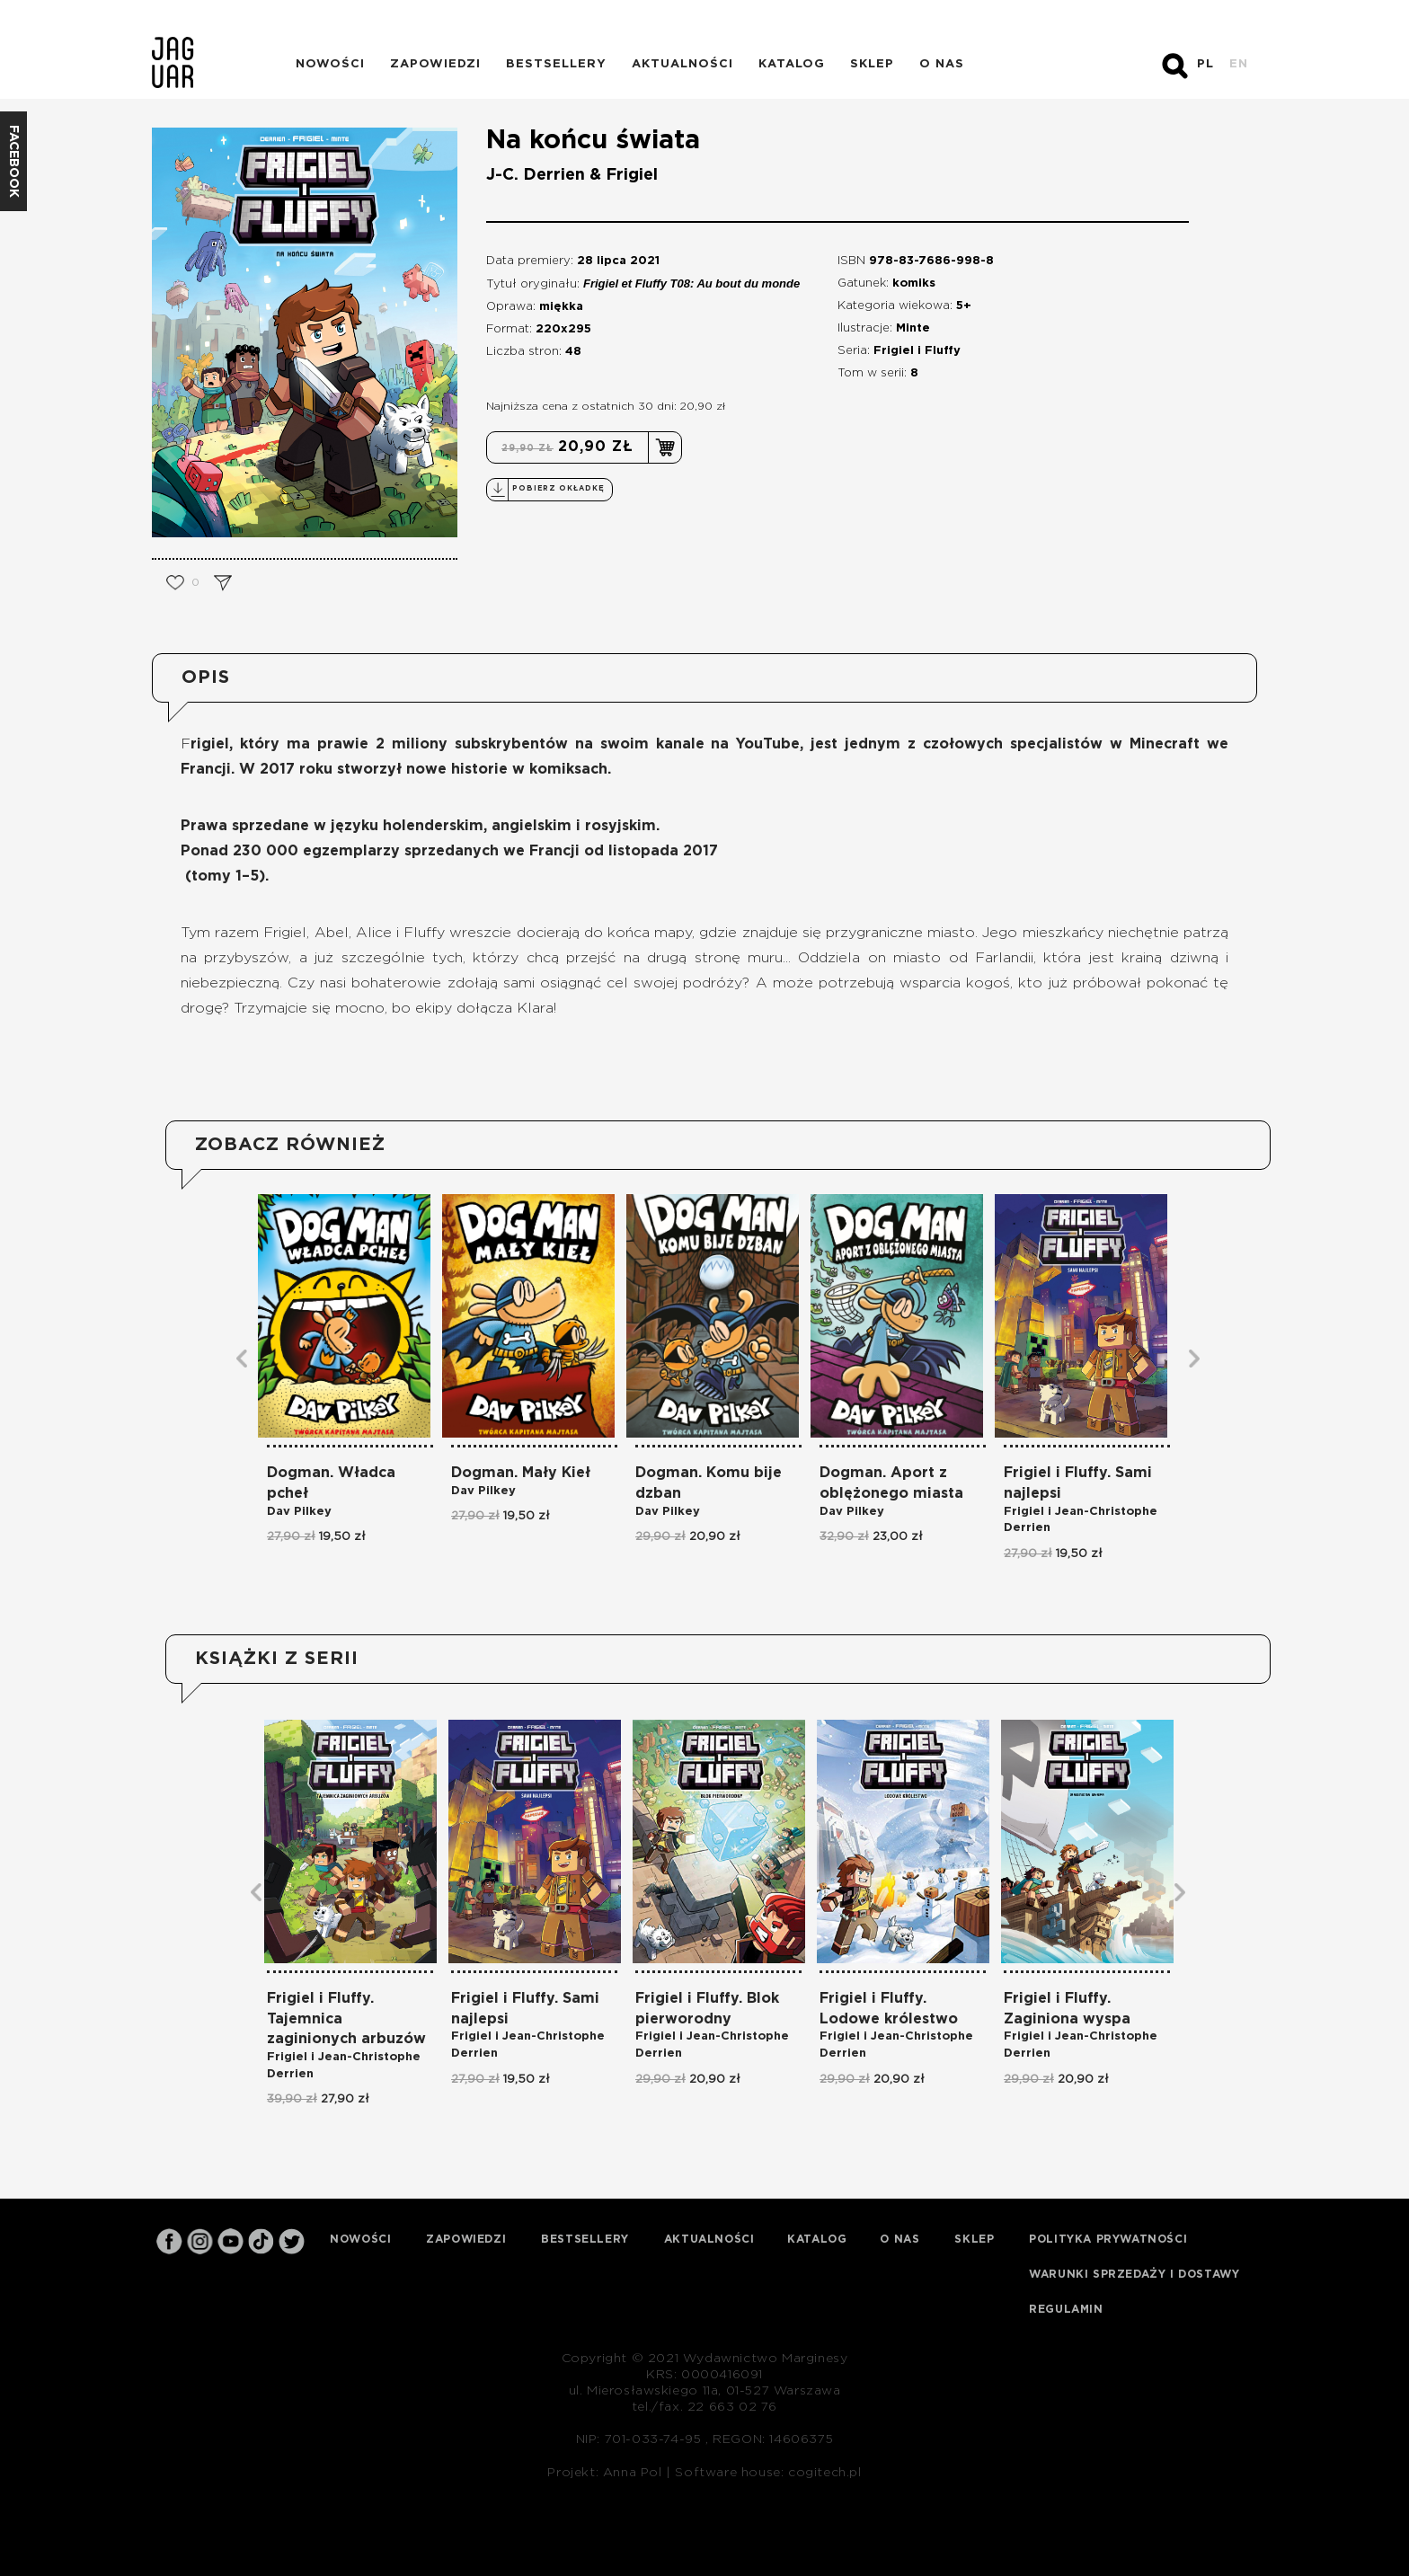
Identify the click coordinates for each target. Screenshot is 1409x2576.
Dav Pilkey (299, 1512)
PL (1205, 64)
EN (1238, 64)
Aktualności (682, 64)
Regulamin (1066, 2309)
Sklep (872, 64)
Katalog (791, 64)
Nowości (330, 64)
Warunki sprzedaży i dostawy (1134, 2274)
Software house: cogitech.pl (768, 2472)
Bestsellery (556, 64)
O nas (941, 64)
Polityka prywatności (1108, 2239)
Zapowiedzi (435, 64)
